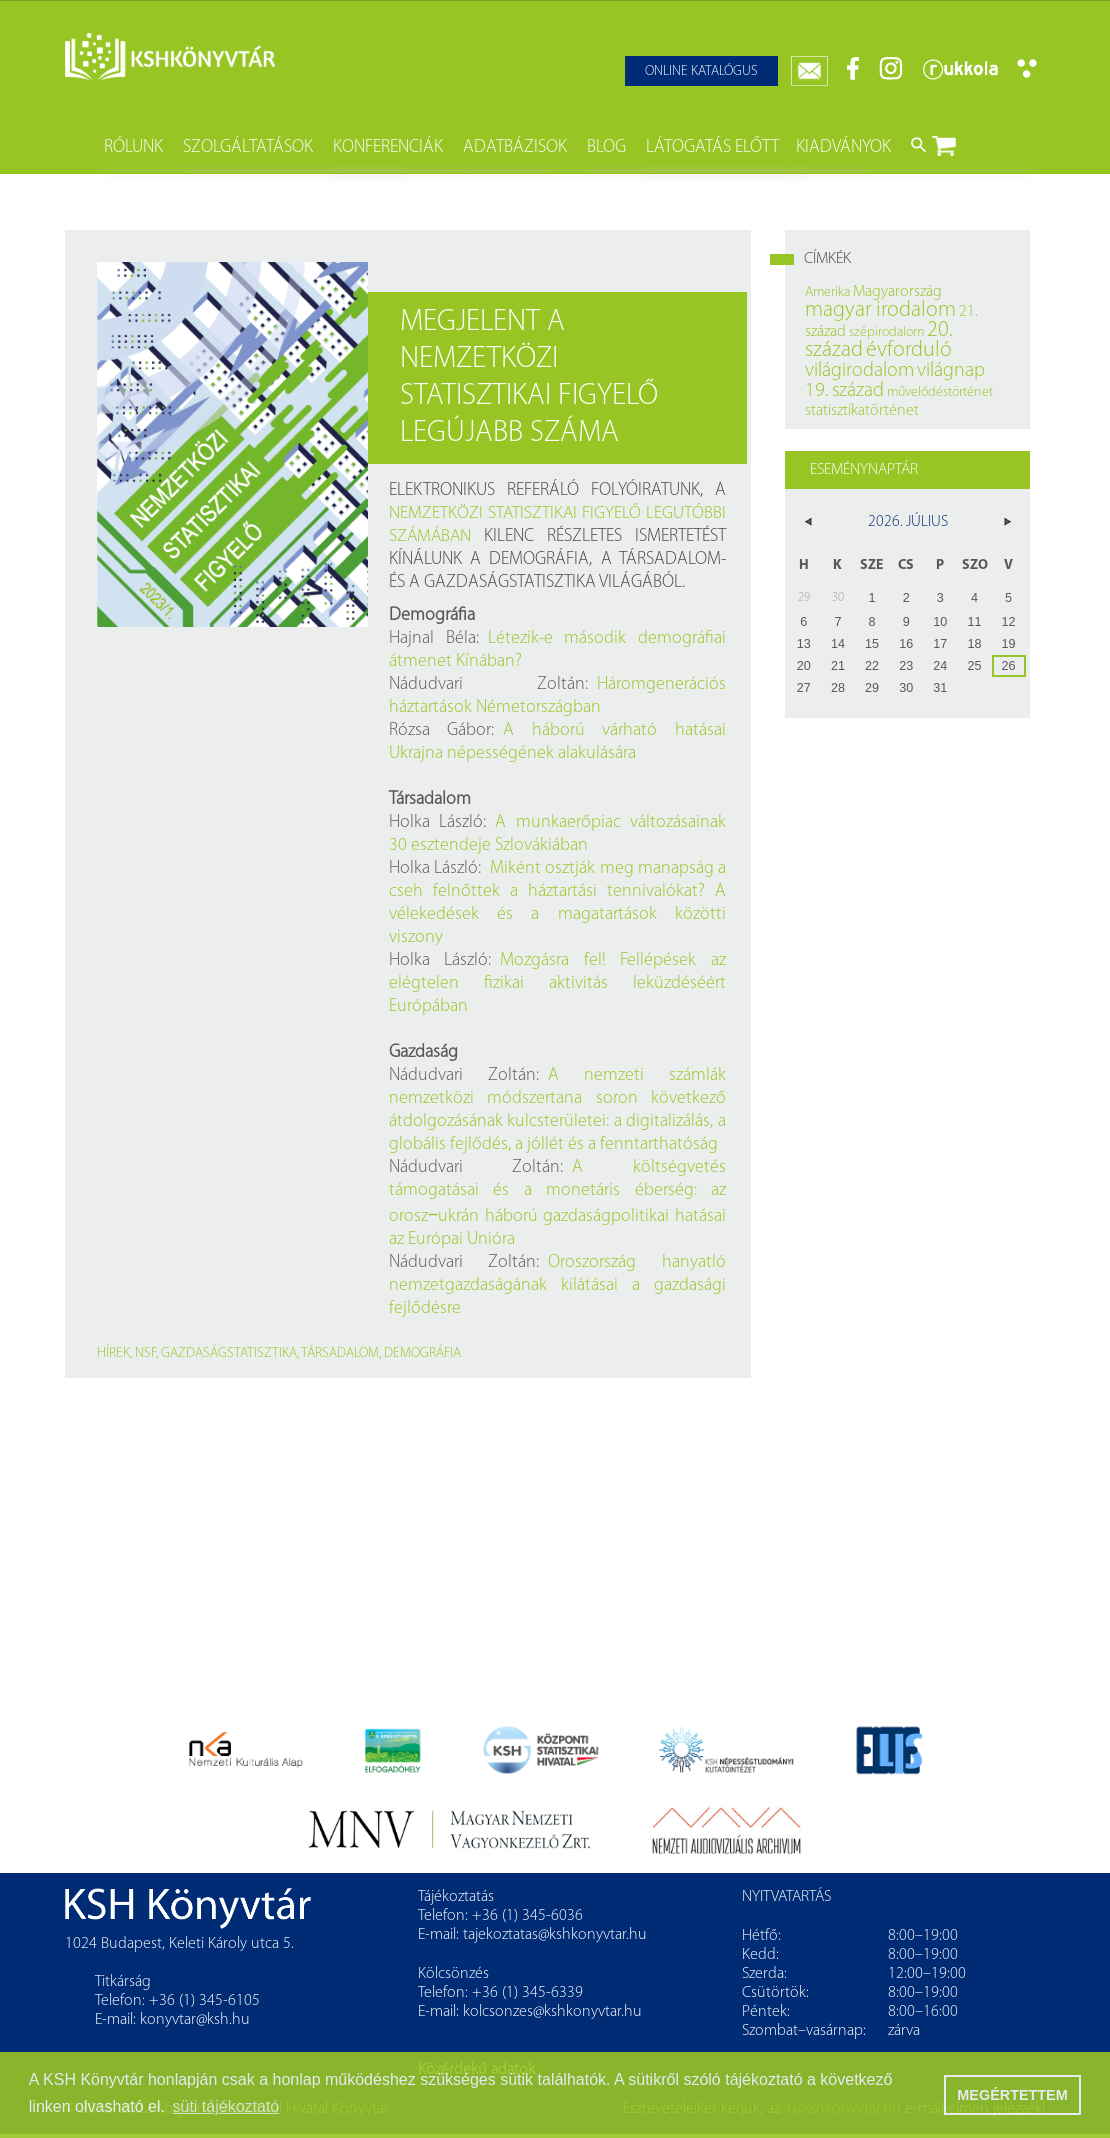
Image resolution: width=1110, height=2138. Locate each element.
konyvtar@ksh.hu (195, 2020)
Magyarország (897, 292)
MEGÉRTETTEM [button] (1012, 2095)
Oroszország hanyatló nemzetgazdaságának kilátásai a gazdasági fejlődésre (557, 1285)
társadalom (340, 1353)
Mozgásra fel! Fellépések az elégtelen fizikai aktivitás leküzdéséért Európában (557, 983)
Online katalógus (701, 71)
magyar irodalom (880, 310)
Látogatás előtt (712, 147)
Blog (606, 147)
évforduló (909, 350)
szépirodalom (886, 332)
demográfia (422, 1353)
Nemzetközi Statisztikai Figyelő (515, 513)
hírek (113, 1353)
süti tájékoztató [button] (226, 2106)
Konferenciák (388, 147)
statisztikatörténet (862, 411)
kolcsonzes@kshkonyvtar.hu (552, 2012)
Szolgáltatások (248, 147)
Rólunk (133, 147)
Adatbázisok (515, 147)
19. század (844, 391)
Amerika (827, 292)
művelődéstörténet (940, 392)
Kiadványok (843, 147)
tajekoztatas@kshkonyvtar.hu (555, 1935)
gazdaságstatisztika (229, 1353)
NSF (145, 1353)
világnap (951, 371)
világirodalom (859, 371)
